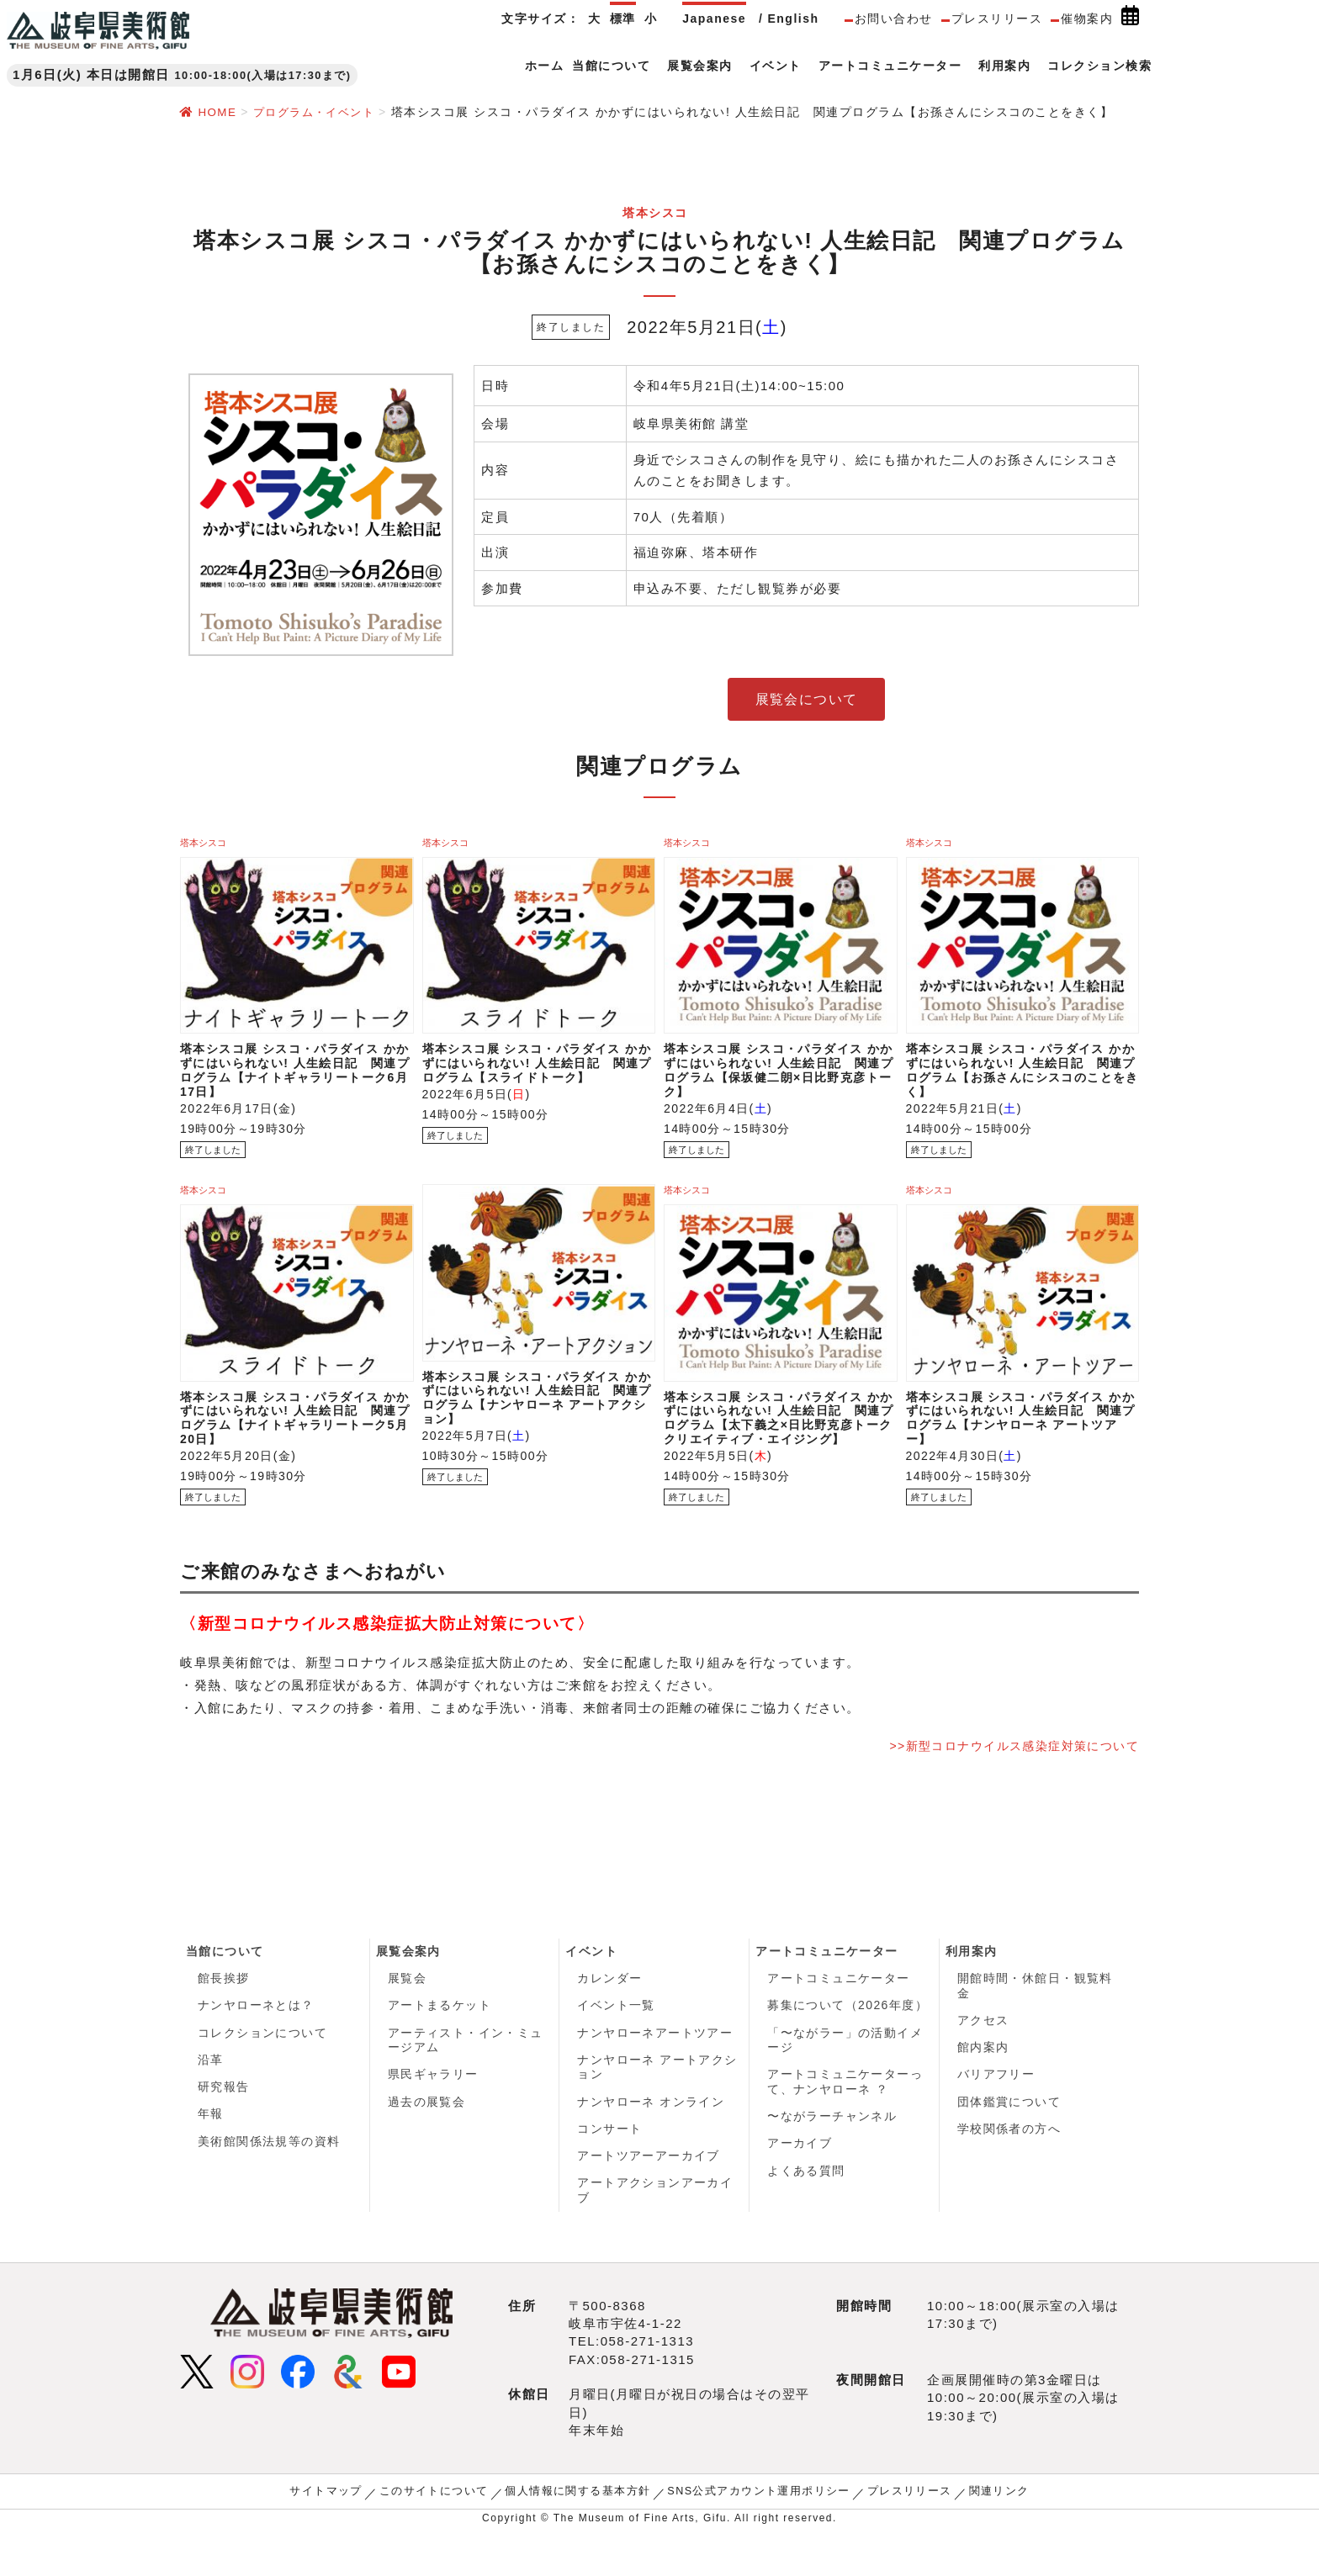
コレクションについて (263, 2071)
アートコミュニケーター (827, 1987)
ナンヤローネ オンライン (651, 2143)
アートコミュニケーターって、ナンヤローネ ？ (845, 2122)
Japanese (714, 18)
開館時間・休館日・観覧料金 (1035, 2022)
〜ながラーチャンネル (832, 2157)
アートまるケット (440, 2043)
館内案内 (983, 2086)
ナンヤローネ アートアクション (657, 2107)
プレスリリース (997, 18)
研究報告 (224, 2127)
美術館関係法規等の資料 (270, 2184)
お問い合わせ (894, 18)
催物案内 (1087, 18)
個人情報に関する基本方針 (582, 2536)
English (792, 18)
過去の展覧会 (427, 2143)
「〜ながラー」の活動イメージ (845, 2079)
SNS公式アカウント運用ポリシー (753, 2536)
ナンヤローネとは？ (256, 2043)
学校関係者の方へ (1009, 2170)
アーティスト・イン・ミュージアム (466, 2079)
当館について (225, 1987)
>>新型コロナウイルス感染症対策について (1005, 1781)
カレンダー (610, 2015)
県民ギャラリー (433, 2114)
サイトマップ (344, 2536)
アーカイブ (800, 2186)
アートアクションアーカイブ (655, 2234)
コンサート (610, 2170)
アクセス (983, 2058)
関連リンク (980, 2536)
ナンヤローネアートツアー (655, 2071)
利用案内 (972, 1987)
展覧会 (407, 2015)
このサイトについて (446, 2536)
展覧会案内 (409, 1987)
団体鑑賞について (1009, 2143)
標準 (623, 18)
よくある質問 (806, 2213)
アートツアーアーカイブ (649, 2199)
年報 (211, 2156)
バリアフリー (996, 2114)
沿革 (211, 2100)
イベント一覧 (616, 2043)
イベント (591, 1987)
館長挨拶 (224, 2015)
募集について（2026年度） (848, 2043)
